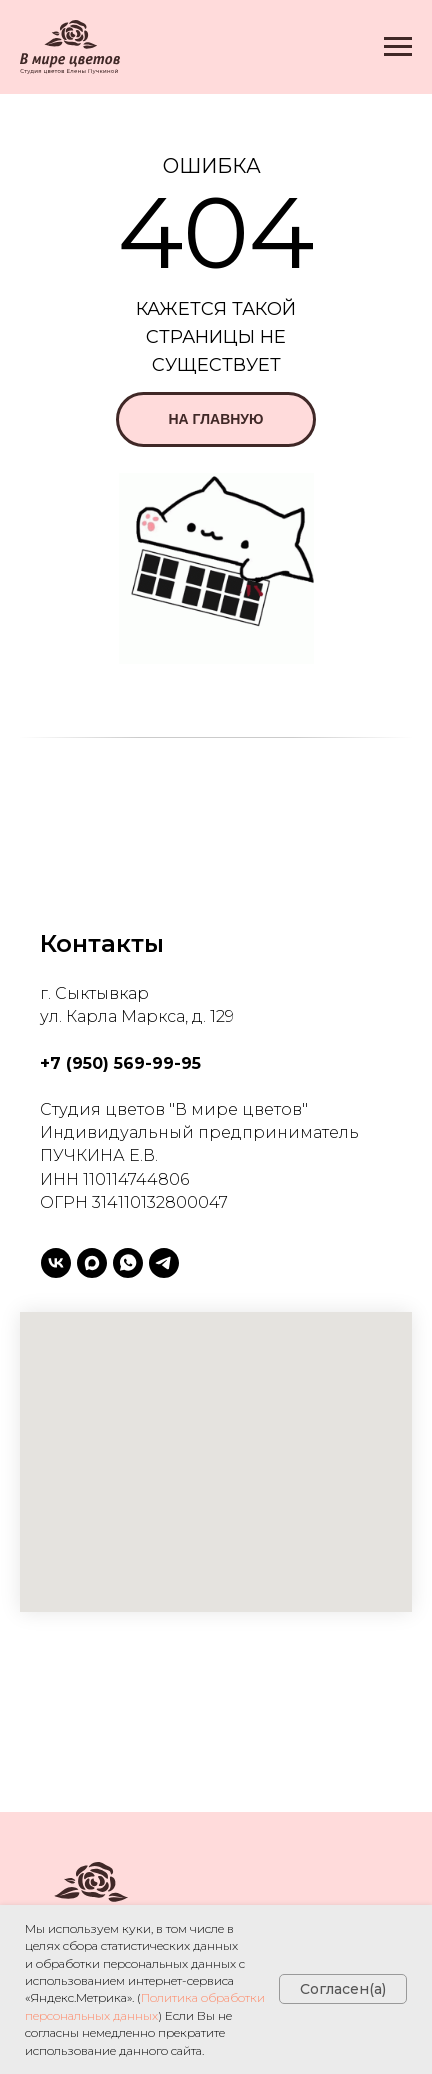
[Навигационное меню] (398, 47)
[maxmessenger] (92, 1263)
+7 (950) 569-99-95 (120, 1063)
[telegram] (164, 1263)
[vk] (56, 1263)
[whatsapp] (128, 1263)
